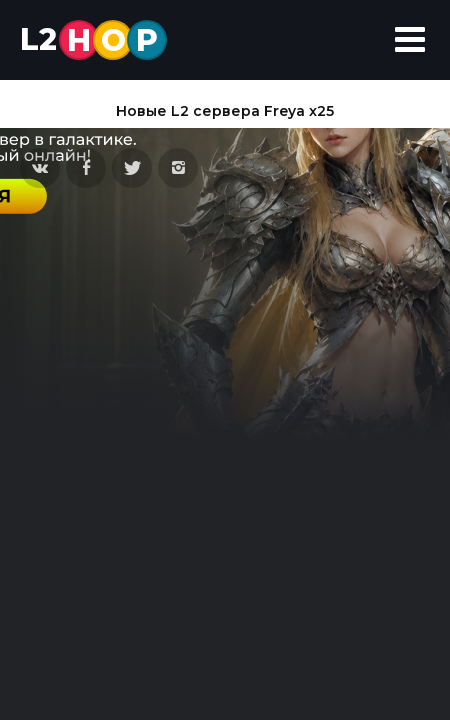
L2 (93, 40)
